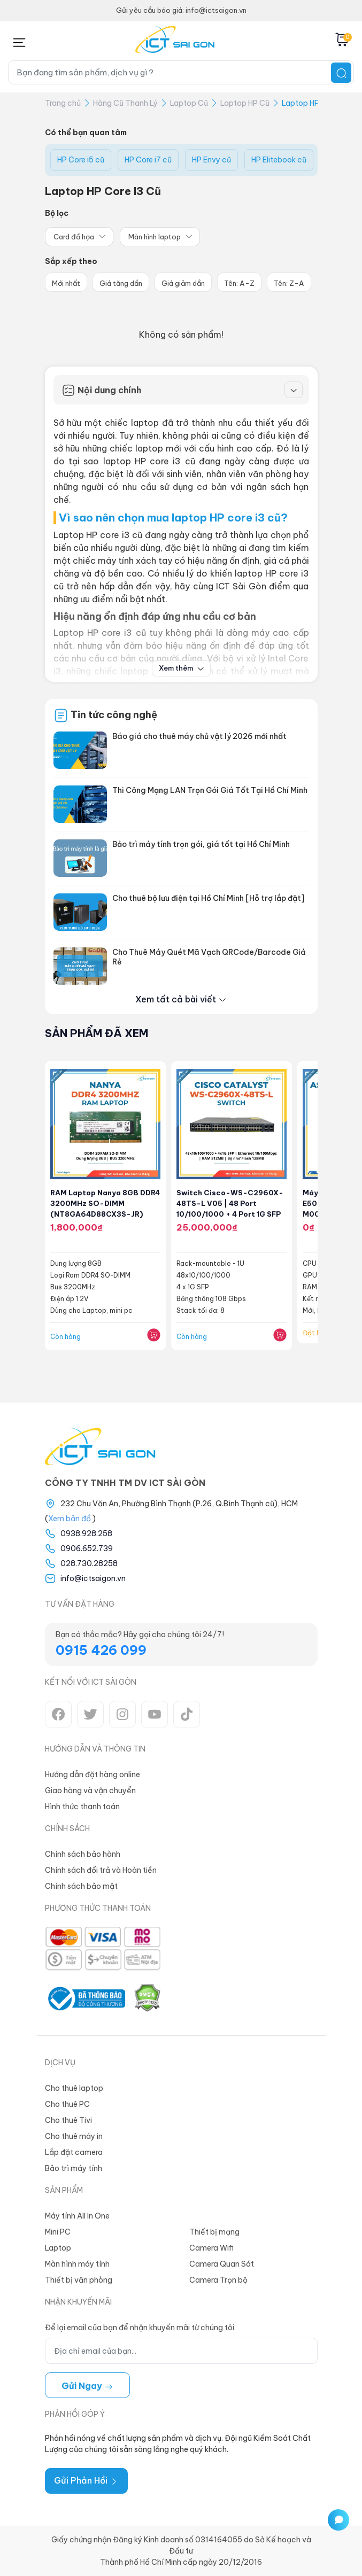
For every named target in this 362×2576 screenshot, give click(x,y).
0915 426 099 (101, 1650)
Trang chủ (63, 103)
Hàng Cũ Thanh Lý (125, 103)
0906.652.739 (86, 1548)
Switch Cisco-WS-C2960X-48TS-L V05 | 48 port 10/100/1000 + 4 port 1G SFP (229, 1203)
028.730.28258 (89, 1563)
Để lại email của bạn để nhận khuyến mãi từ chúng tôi (139, 2327)
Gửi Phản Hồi (86, 2480)
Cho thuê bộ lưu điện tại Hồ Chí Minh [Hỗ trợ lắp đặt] (208, 898)
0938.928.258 (86, 1533)
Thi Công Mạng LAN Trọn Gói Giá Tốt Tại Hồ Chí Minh (209, 790)
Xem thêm (181, 668)
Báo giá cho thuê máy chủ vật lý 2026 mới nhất (199, 736)
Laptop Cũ (189, 103)
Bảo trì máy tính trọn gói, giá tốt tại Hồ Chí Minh (201, 844)
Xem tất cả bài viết (181, 999)
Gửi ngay (87, 2385)
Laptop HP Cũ (244, 103)
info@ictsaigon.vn (93, 1578)
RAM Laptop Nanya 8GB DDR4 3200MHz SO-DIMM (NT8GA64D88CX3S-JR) (105, 1203)
